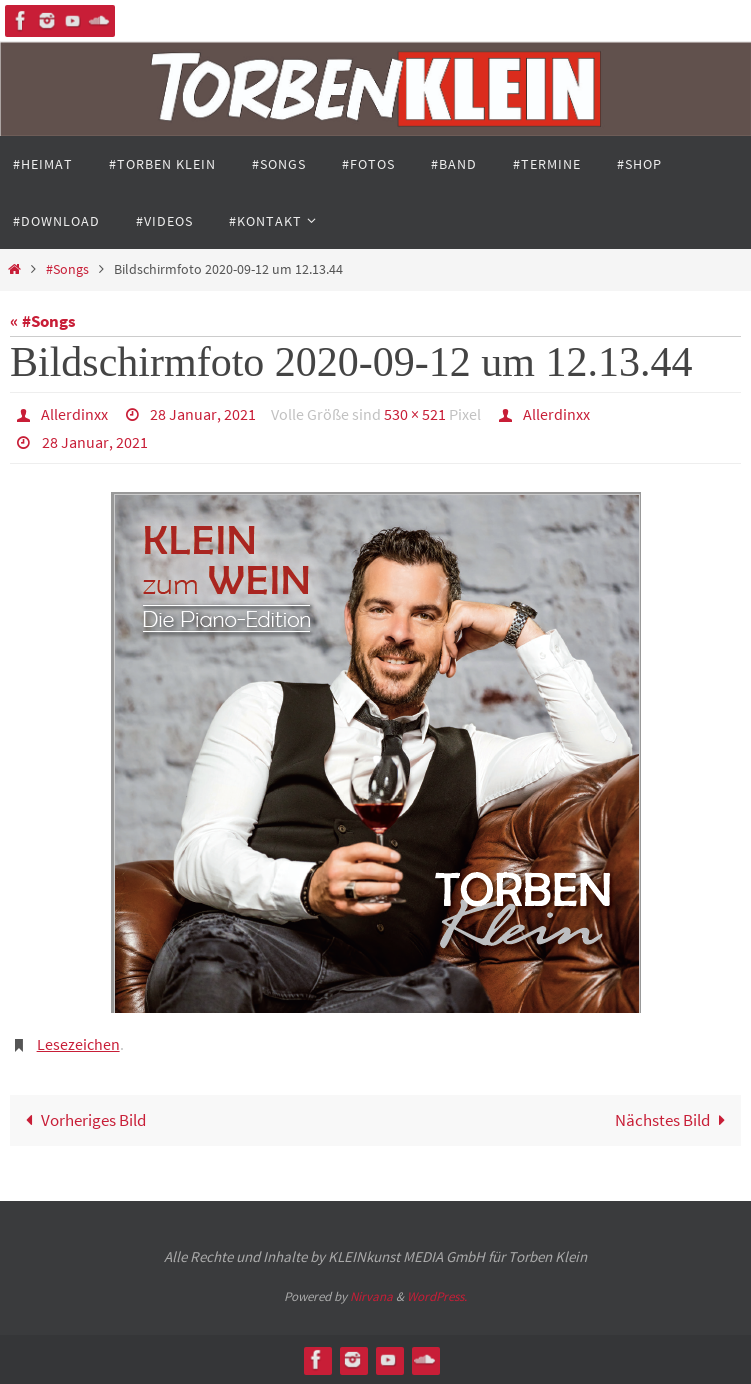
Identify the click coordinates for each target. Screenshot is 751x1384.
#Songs (67, 269)
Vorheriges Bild (81, 1120)
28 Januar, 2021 (203, 414)
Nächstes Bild (674, 1120)
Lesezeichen (78, 1044)
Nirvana (371, 1296)
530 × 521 (415, 414)
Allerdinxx (74, 414)
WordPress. (437, 1296)
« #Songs (43, 321)
